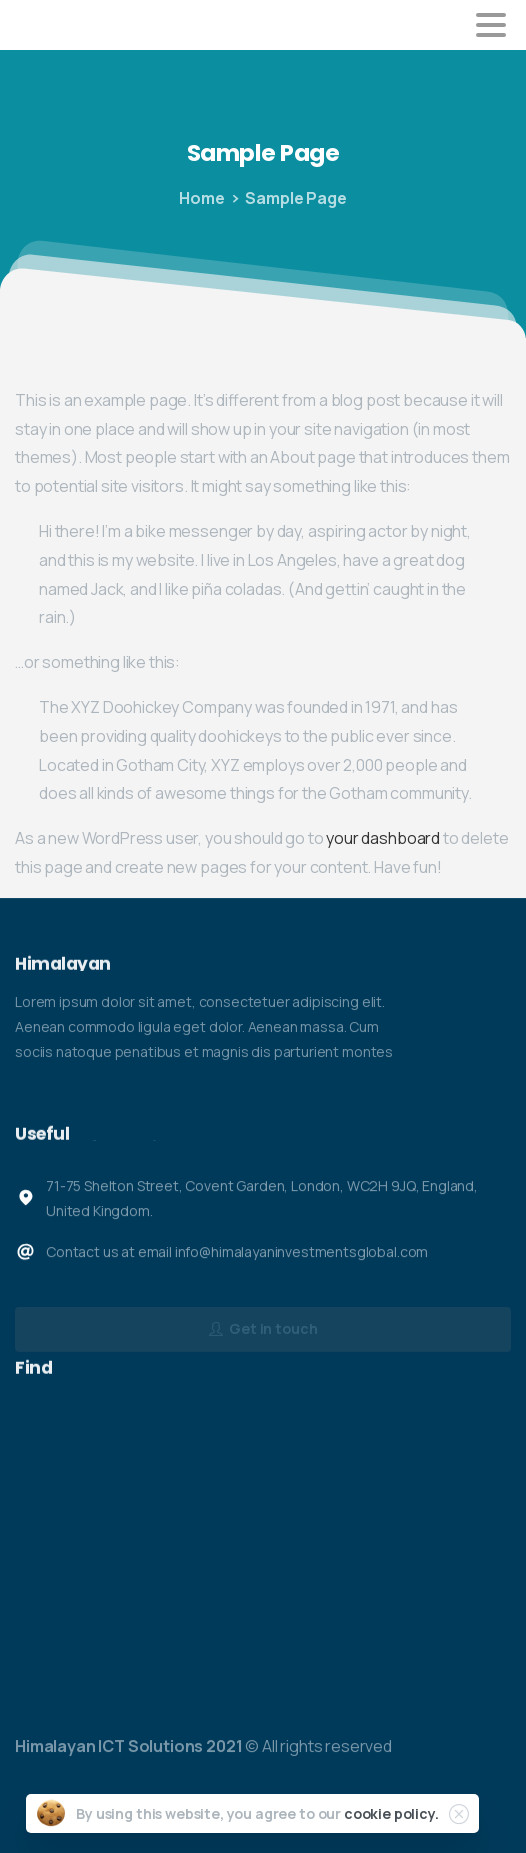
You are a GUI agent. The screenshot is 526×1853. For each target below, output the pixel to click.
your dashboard (383, 838)
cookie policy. (391, 1813)
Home (201, 198)
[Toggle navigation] (491, 25)
